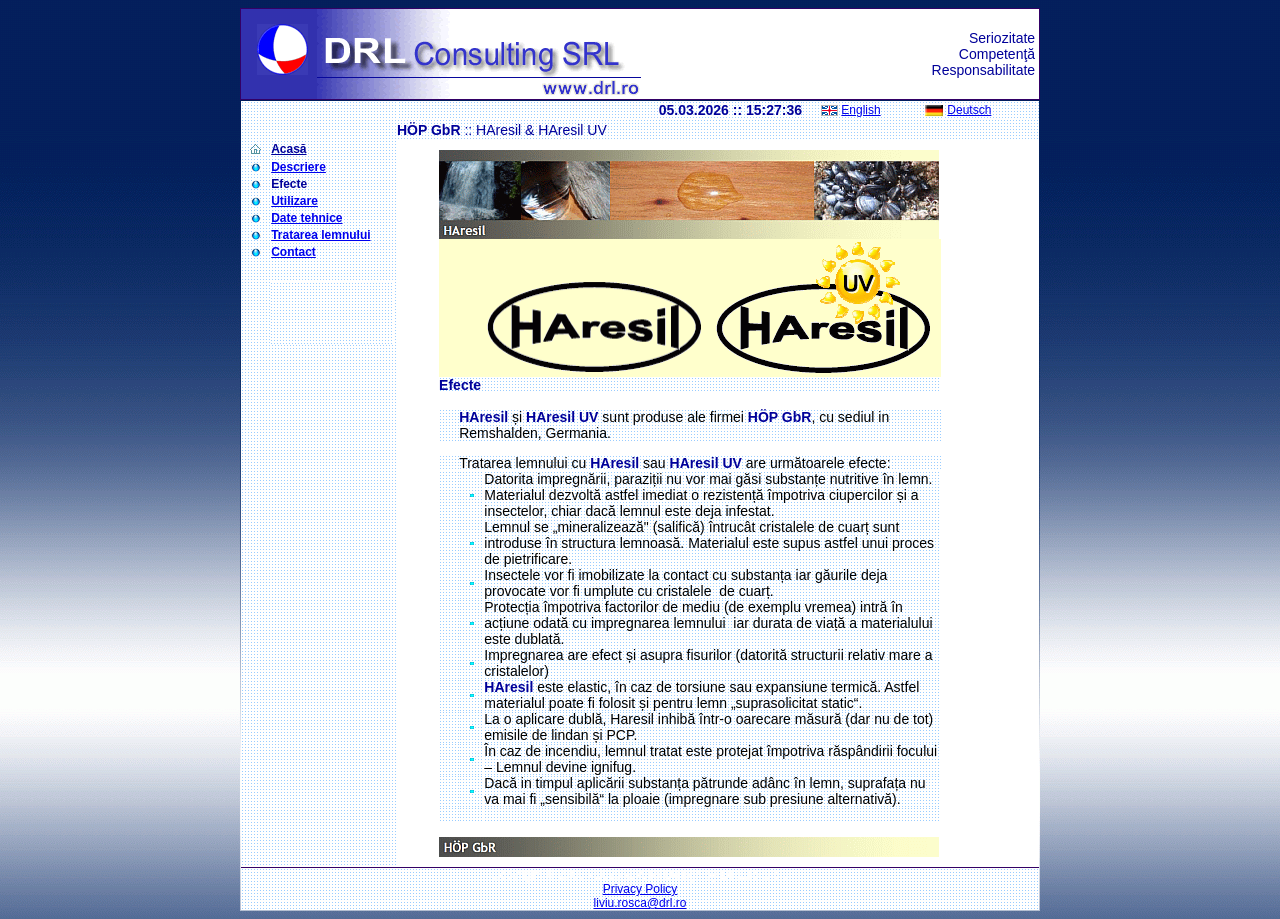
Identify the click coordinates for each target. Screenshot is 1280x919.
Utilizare (294, 201)
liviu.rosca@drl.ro (640, 903)
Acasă (288, 149)
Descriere (298, 167)
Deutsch (969, 110)
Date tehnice (306, 218)
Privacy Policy (640, 889)
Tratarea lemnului (320, 235)
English (860, 110)
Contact (293, 252)
